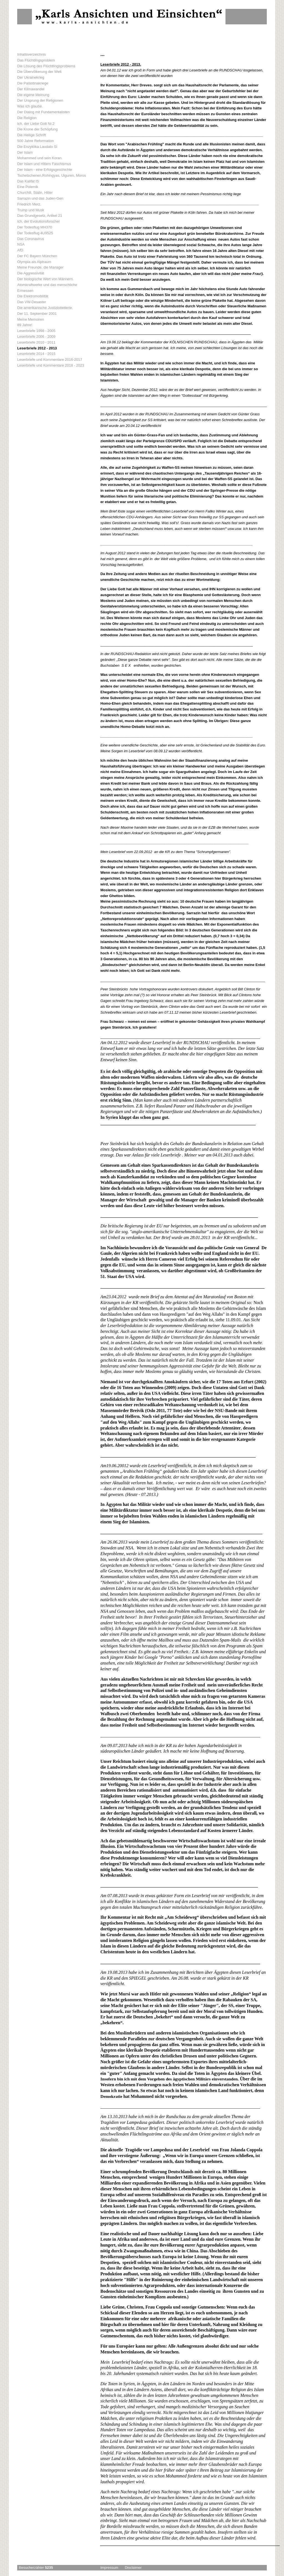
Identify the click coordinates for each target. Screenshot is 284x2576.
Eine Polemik (27, 187)
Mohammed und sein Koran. (39, 158)
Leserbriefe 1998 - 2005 (36, 331)
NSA (21, 244)
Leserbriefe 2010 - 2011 (36, 342)
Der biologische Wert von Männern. (45, 279)
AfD (20, 250)
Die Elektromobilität (32, 296)
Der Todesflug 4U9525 (35, 233)
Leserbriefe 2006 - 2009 (36, 336)
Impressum (109, 2567)
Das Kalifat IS (28, 181)
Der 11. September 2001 (37, 313)
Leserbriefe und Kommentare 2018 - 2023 (50, 365)
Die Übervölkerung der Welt (39, 71)
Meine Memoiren (30, 319)
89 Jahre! (24, 325)
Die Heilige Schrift (31, 135)
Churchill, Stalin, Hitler (35, 192)
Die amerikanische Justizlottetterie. (45, 308)
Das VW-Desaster (31, 302)
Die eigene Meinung (33, 95)
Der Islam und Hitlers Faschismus (44, 164)
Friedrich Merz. (29, 204)
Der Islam (25, 152)
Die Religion (27, 118)
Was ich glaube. (30, 106)
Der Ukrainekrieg (30, 77)
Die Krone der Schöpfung (37, 129)
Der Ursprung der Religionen (40, 100)
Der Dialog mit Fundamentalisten (43, 112)
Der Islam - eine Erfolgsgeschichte (44, 170)
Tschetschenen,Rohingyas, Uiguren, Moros (51, 175)
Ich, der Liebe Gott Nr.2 (35, 124)
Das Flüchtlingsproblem (36, 60)
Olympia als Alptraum (34, 262)
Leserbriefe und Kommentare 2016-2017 (49, 359)
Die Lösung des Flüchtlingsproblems (46, 66)
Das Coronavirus (30, 239)
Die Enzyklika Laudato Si (37, 147)
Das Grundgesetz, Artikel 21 (39, 215)
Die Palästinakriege (32, 83)
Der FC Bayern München (37, 256)
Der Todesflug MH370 (34, 227)
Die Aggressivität (30, 273)
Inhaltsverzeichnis (31, 54)
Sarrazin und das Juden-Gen (40, 198)
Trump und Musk (30, 210)
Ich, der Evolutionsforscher (38, 221)
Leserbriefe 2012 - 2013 (37, 348)
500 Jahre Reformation (35, 141)
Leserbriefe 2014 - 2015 (36, 354)
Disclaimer (133, 2567)
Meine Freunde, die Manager (40, 267)
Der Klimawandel (30, 89)
